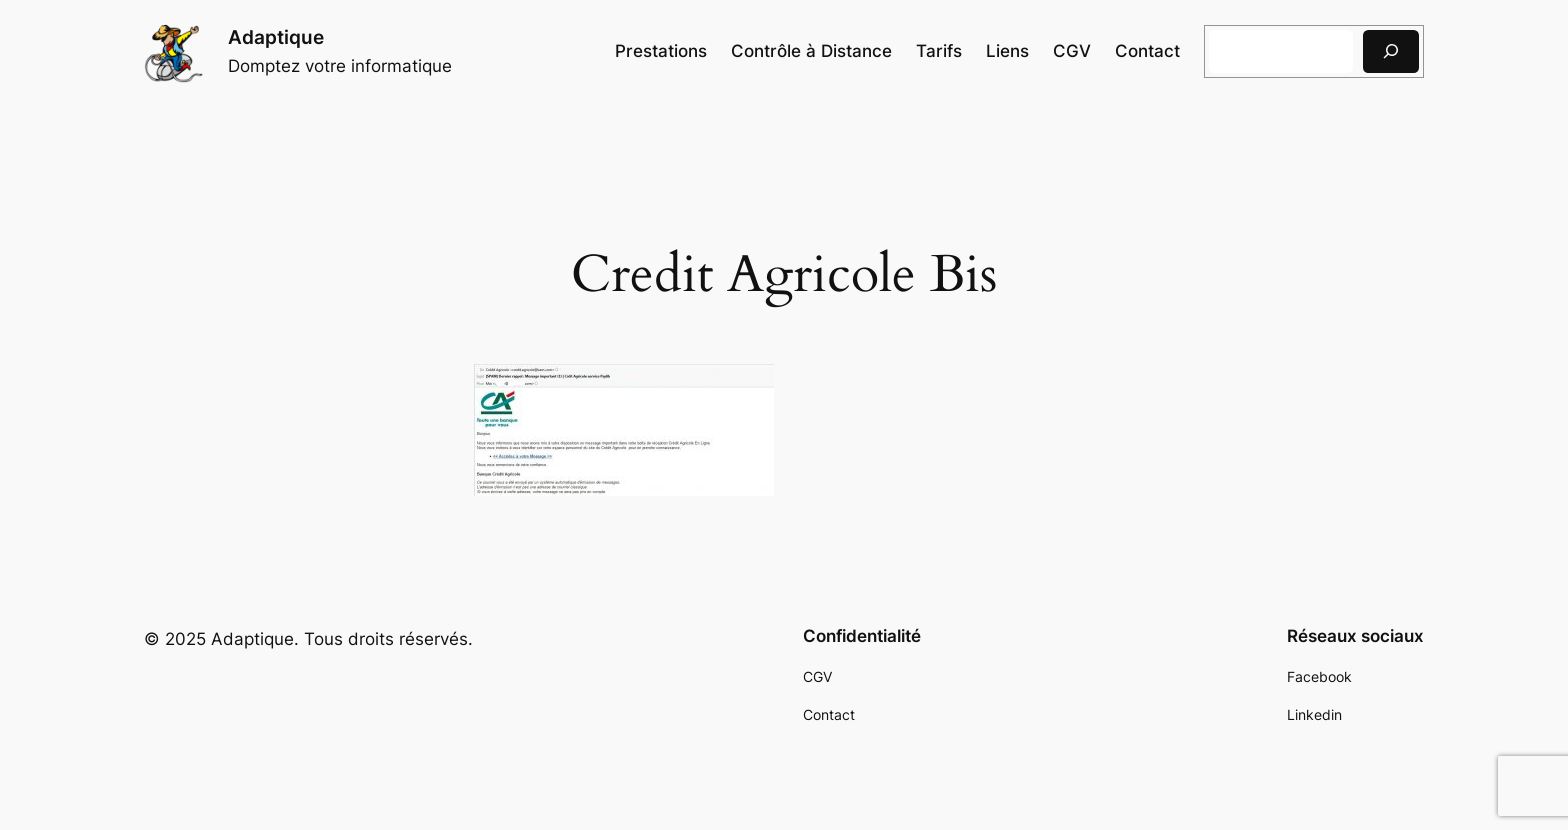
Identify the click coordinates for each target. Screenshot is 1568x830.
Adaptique (276, 37)
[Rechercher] (1391, 51)
